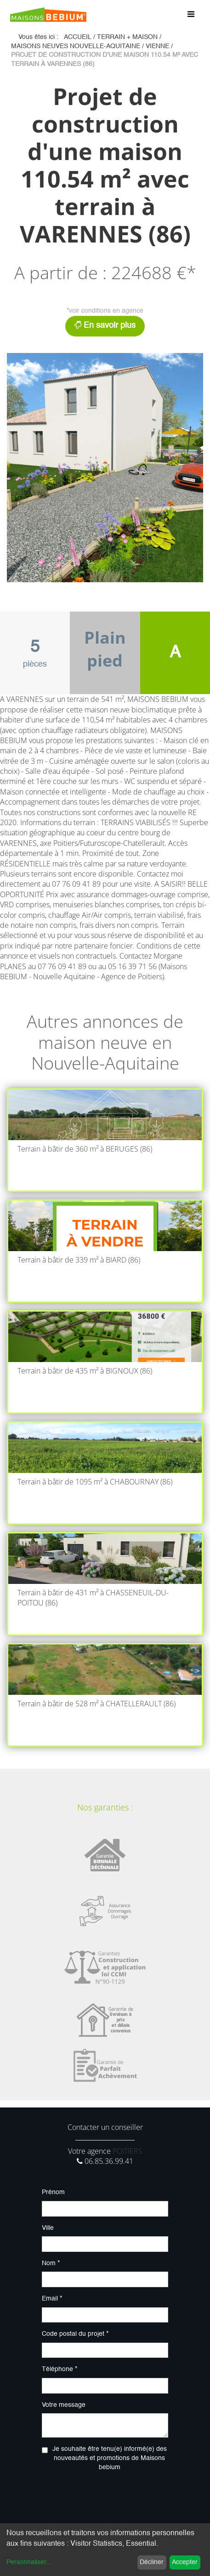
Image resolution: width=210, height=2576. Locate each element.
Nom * (51, 2263)
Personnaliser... (28, 2562)
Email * (52, 2298)
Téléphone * (59, 2369)
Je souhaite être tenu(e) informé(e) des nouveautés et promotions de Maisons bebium (109, 2458)
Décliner (152, 2562)
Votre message (63, 2405)
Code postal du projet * (75, 2334)
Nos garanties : (105, 1807)
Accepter (185, 2562)
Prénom (53, 2192)
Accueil (77, 37)
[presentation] (112, 2497)
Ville (48, 2228)
